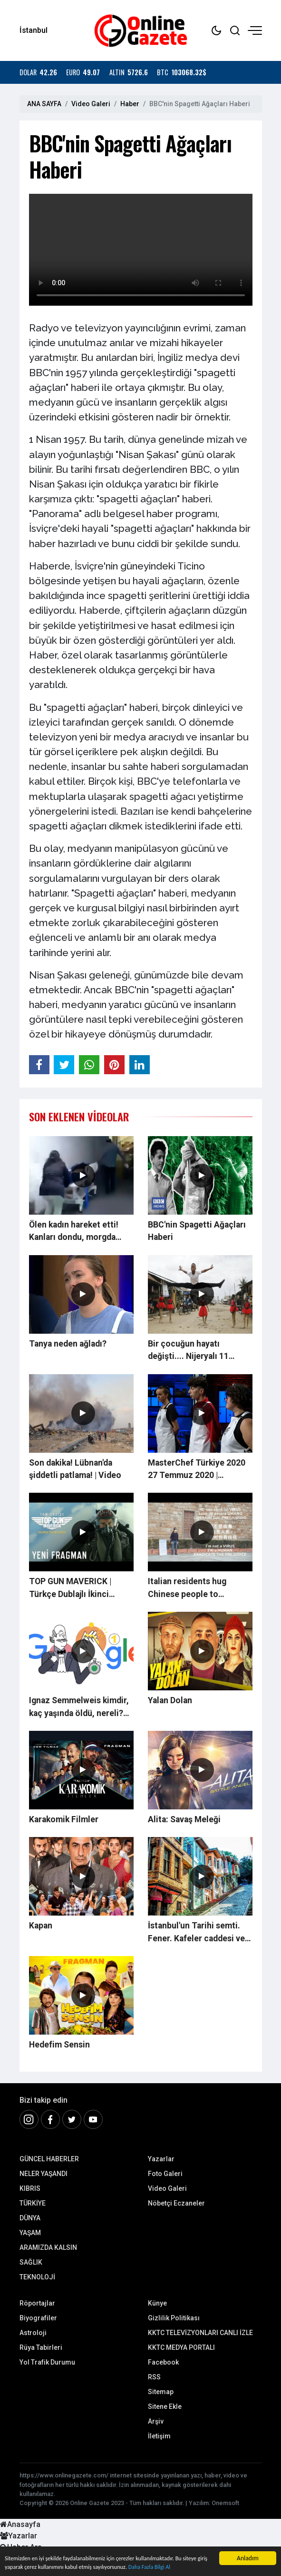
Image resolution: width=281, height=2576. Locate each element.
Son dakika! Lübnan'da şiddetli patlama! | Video (75, 1469)
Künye (157, 2303)
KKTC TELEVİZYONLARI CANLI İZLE (200, 2332)
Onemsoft (225, 2502)
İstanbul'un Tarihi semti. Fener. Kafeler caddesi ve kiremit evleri (196, 1933)
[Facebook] (50, 2119)
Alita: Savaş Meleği (184, 1819)
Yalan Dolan (170, 1700)
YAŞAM (30, 2233)
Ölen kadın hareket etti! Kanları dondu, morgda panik (73, 1232)
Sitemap (161, 2392)
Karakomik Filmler (63, 1819)
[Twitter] (71, 2119)
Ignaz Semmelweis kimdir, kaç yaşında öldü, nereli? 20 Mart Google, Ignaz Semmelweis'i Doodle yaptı (80, 1707)
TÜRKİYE (32, 2203)
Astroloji (33, 2332)
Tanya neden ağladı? (68, 1343)
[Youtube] (93, 2119)
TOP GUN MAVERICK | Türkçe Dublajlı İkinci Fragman (70, 1588)
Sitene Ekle (165, 2406)
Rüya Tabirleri (40, 2347)
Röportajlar (37, 2303)
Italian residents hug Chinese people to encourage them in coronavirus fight (187, 1588)
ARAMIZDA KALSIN (48, 2247)
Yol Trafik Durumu (47, 2362)
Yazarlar (161, 2159)
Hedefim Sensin (59, 2044)
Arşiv (156, 2421)
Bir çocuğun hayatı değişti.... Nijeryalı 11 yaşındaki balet (188, 1351)
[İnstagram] (29, 2119)
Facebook (163, 2362)
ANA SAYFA (44, 104)
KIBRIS (29, 2188)
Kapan (40, 1925)
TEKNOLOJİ (37, 2277)
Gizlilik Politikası (174, 2318)
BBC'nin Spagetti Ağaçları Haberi (197, 1231)
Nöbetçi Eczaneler (176, 2203)
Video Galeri (90, 104)
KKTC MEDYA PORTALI (181, 2347)
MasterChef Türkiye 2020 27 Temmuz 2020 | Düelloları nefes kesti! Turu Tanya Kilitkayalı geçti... (200, 1470)
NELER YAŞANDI (43, 2173)
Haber (129, 104)
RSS (154, 2377)
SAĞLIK (30, 2262)
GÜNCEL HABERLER (49, 2159)
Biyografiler (38, 2318)
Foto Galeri (165, 2173)
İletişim (159, 2436)
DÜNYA (29, 2218)
